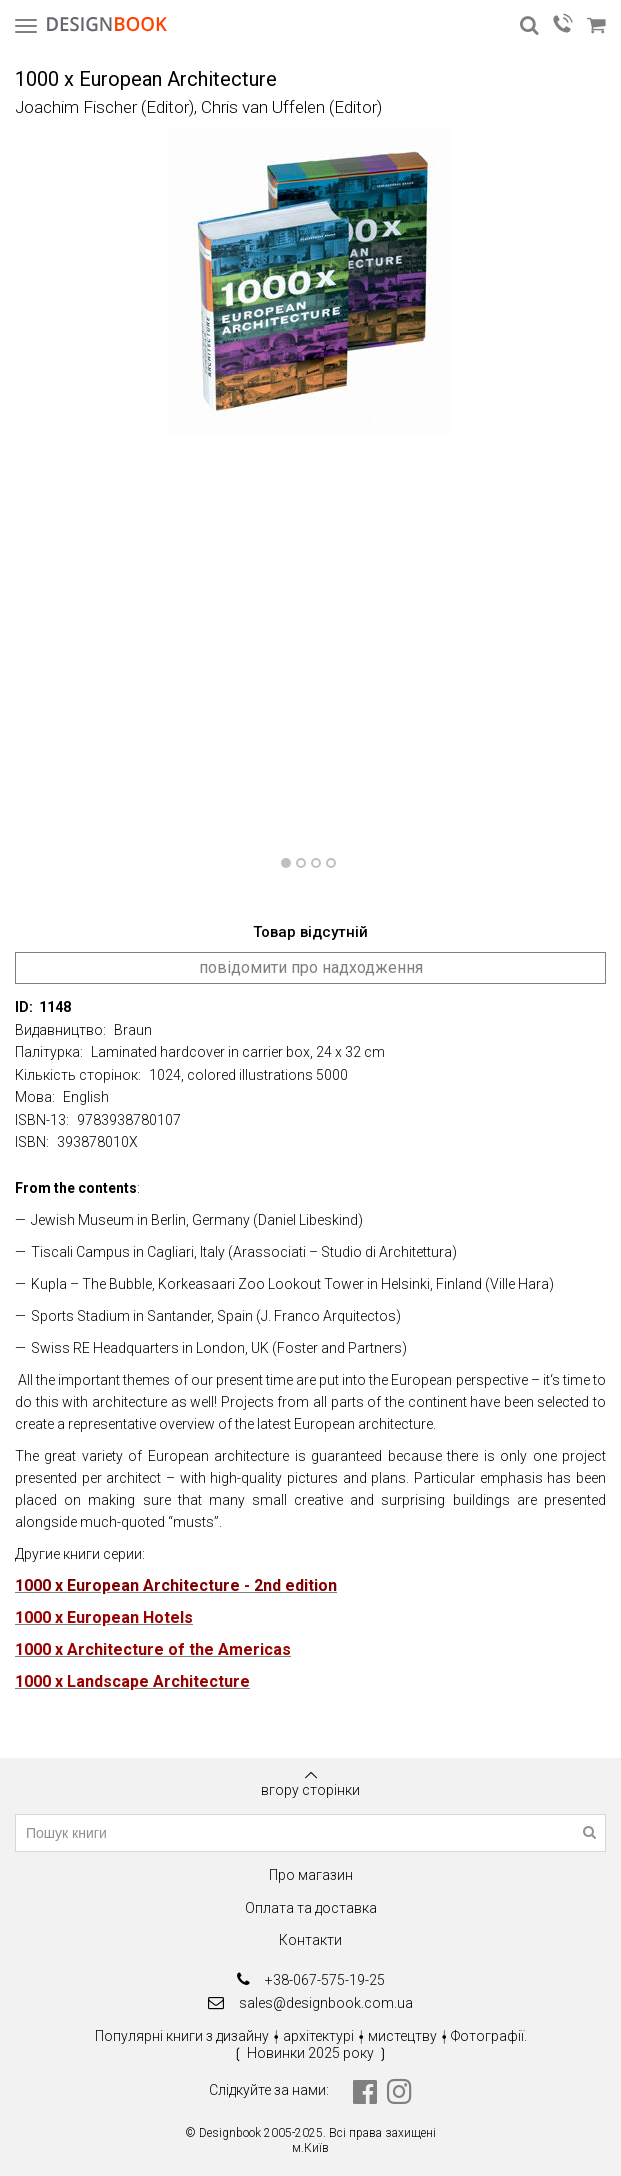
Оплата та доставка (311, 1908)
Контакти (310, 1940)
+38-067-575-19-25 (311, 1979)
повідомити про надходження (311, 967)
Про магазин (311, 1875)
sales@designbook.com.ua (310, 2002)
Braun (133, 1030)
